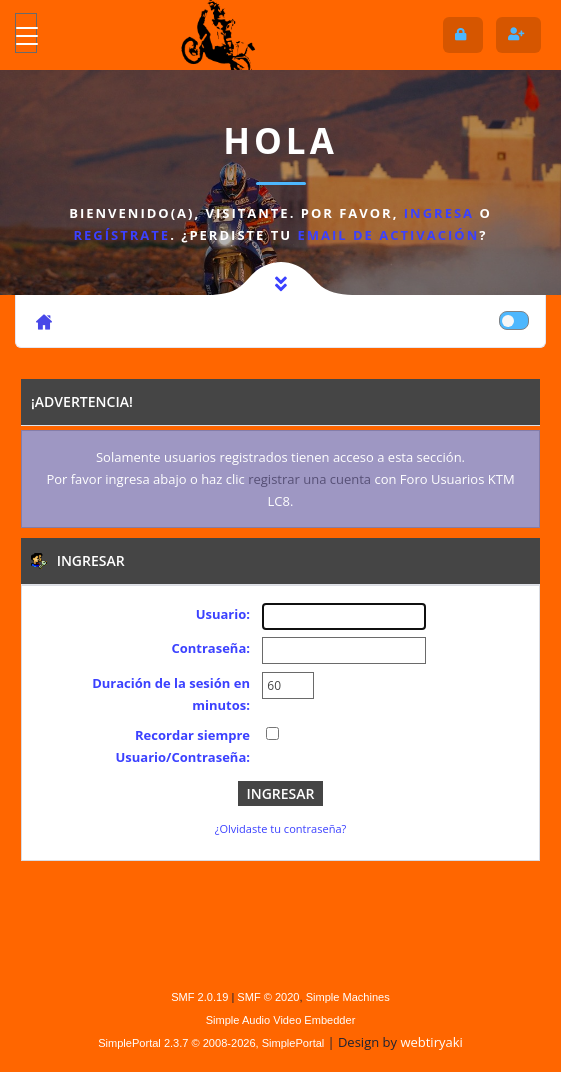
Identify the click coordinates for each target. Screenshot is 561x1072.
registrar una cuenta (309, 479)
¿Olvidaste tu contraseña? (281, 828)
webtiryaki (431, 1042)
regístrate (122, 235)
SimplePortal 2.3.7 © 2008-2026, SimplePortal (211, 1043)
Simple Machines (348, 997)
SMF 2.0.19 (199, 997)
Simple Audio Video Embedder (281, 1020)
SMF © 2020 (268, 997)
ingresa (439, 213)
